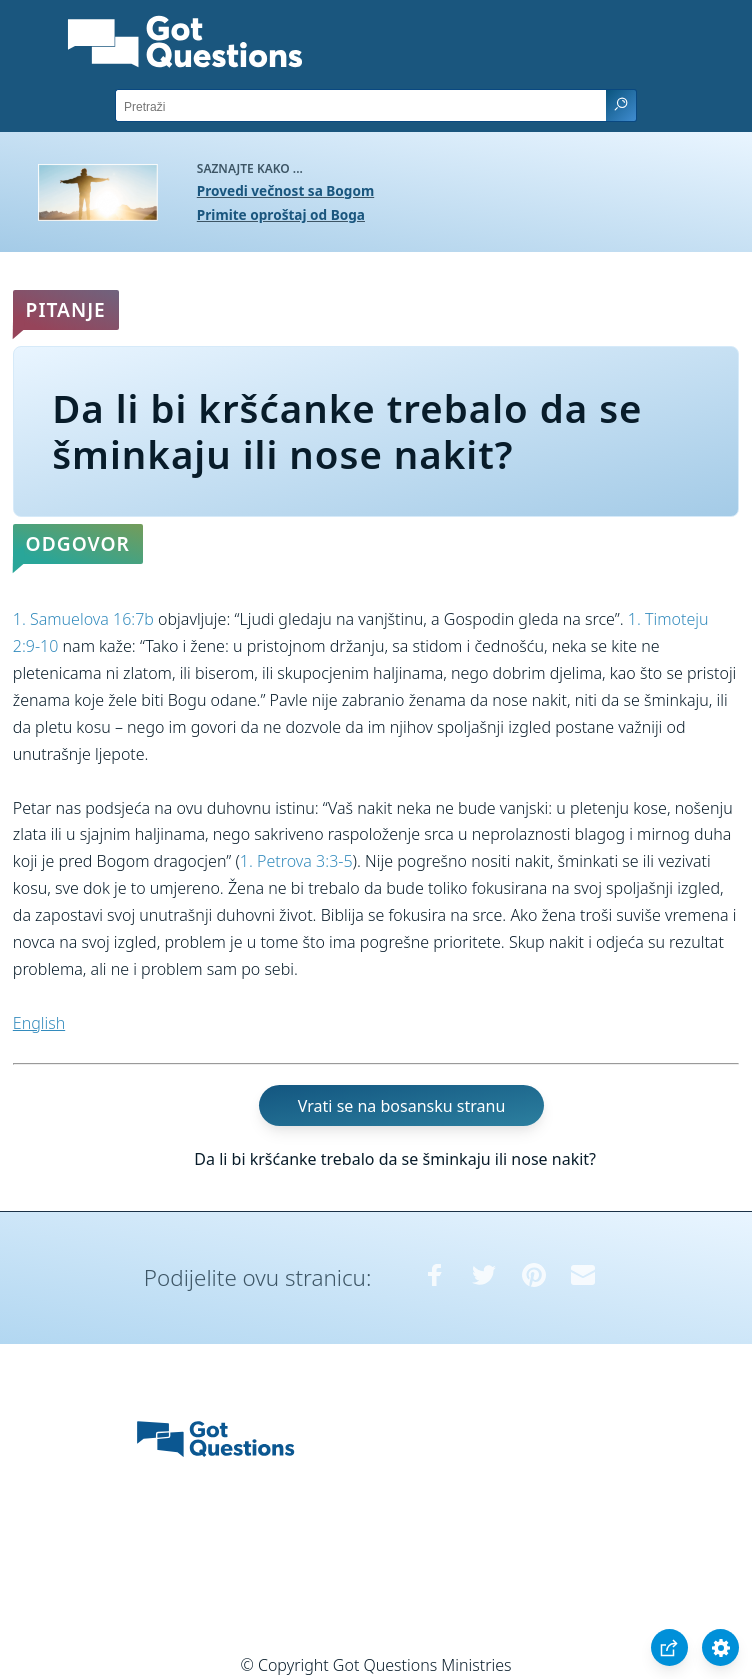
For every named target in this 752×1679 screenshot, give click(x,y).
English (39, 1023)
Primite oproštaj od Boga (281, 214)
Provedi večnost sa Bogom (285, 190)
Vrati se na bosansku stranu (401, 1105)
